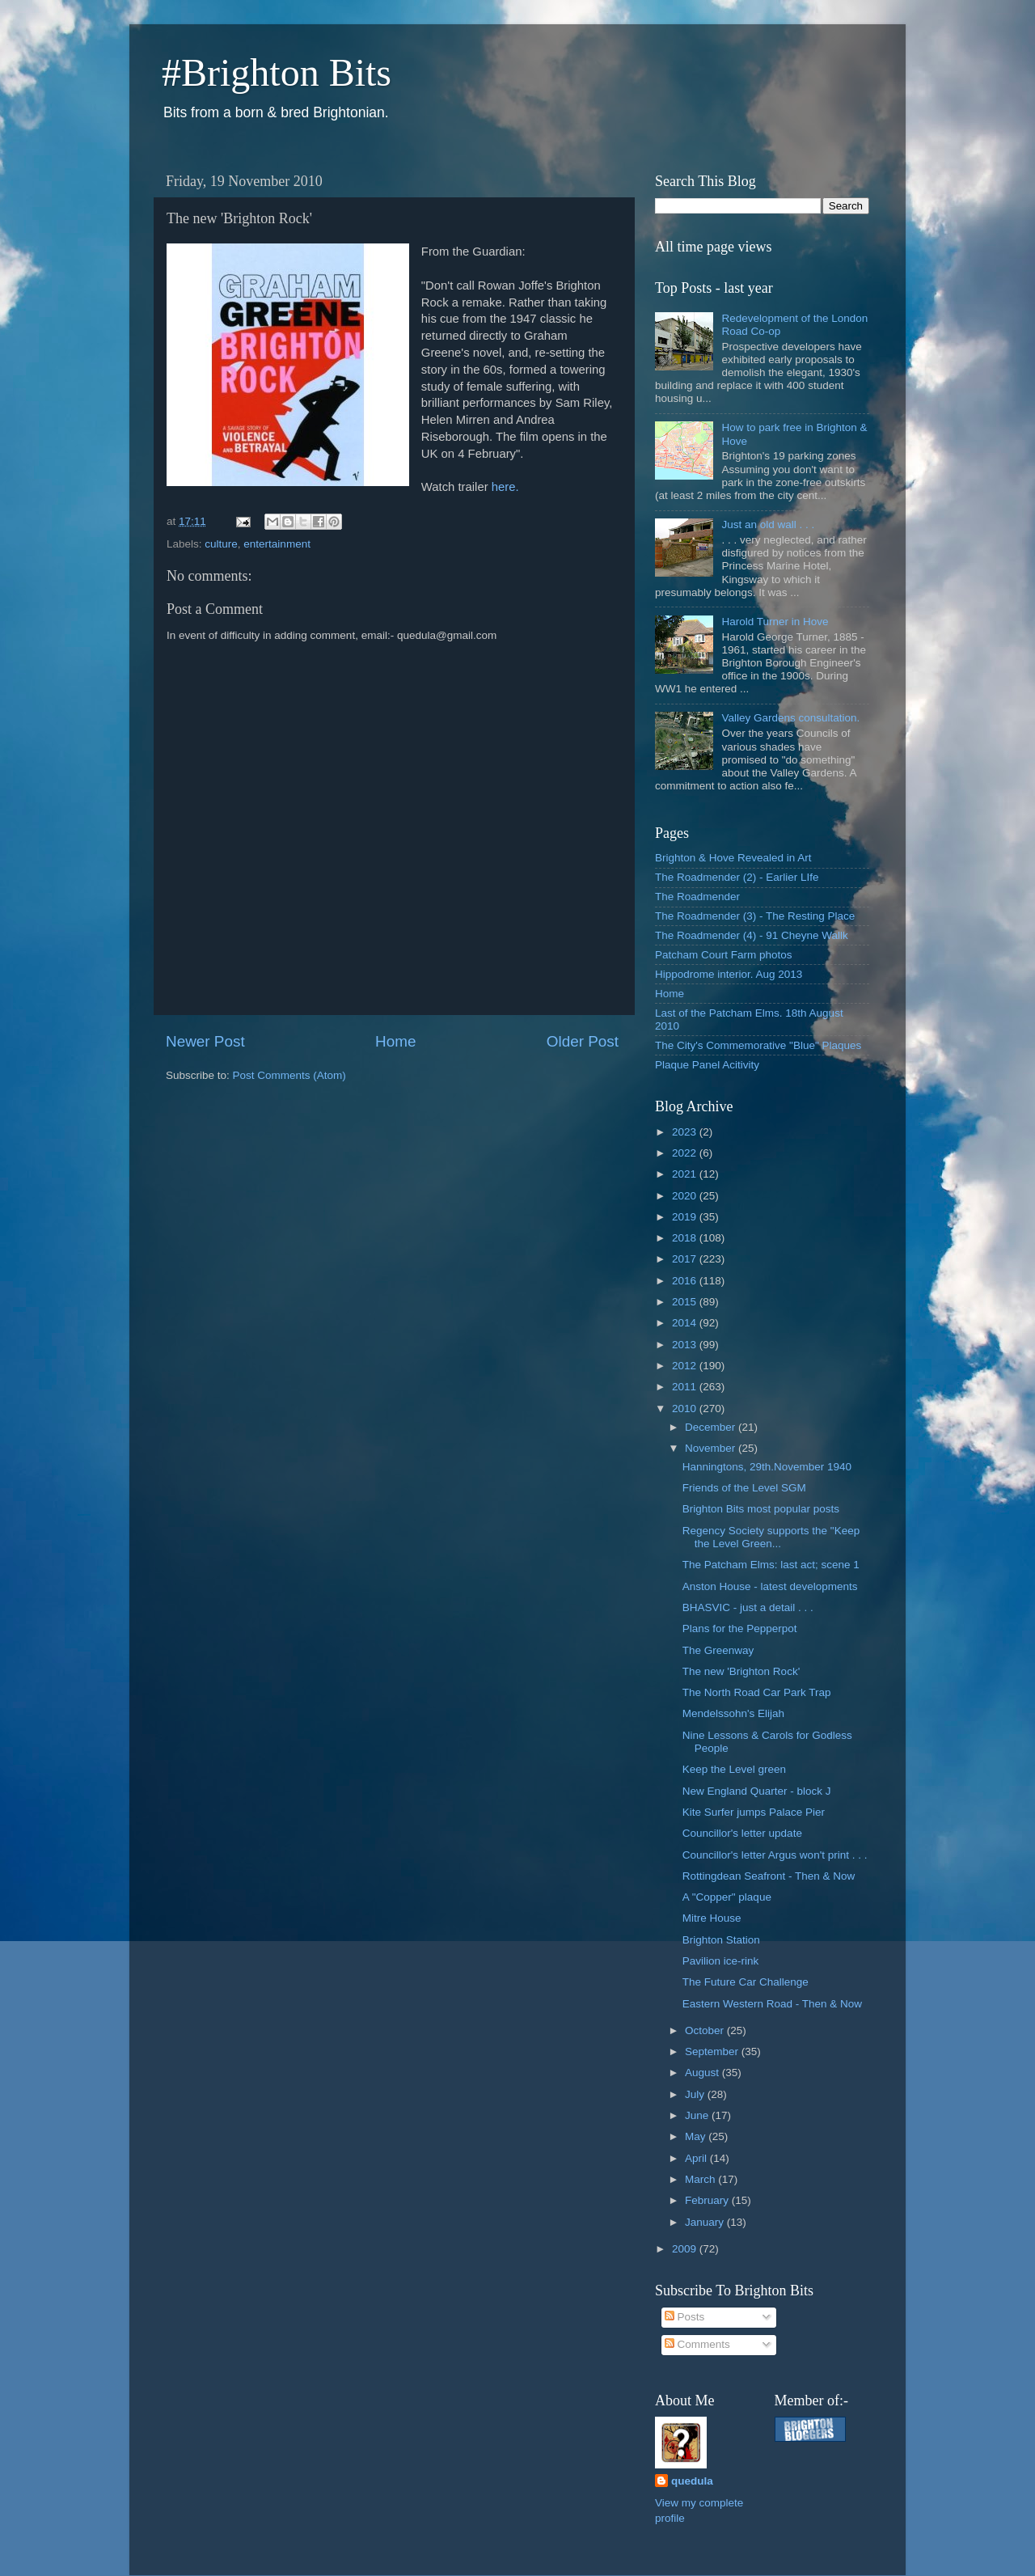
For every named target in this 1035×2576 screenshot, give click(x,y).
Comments (697, 2344)
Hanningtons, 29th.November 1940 (766, 1467)
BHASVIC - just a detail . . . (747, 1607)
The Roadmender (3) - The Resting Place (755, 916)
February (708, 2200)
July (696, 2094)
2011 (685, 1387)
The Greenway (718, 1650)
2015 (685, 1302)
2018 (685, 1238)
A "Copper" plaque (726, 1897)
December (711, 1427)
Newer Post (205, 1041)
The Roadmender (697, 896)
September (713, 2051)
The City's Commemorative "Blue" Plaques (758, 1045)
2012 (685, 1366)
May (696, 2136)
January (706, 2222)
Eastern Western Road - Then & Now (772, 2004)
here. (505, 486)
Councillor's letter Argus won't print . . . (775, 1855)
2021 (685, 1174)
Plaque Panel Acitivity (707, 1065)
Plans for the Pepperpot (739, 1628)
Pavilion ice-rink (720, 1961)
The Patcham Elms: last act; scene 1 (771, 1565)
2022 (685, 1153)
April (697, 2158)
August (703, 2072)
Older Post (583, 1041)
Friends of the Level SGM (744, 1488)
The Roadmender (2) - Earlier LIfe (737, 877)
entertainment (276, 544)
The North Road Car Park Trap (756, 1692)
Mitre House (711, 1918)
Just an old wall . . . (767, 524)
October (706, 2030)
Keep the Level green (734, 1769)
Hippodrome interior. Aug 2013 (728, 974)
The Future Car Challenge (745, 1982)
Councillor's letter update (742, 1833)
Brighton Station (721, 1940)
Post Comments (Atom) (289, 1075)
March (701, 2179)
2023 (685, 1132)
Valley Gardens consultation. (790, 718)
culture (221, 544)
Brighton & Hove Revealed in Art (733, 858)
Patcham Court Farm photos (723, 955)
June (698, 2115)
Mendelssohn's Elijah (733, 1713)
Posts (685, 2317)
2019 (685, 1217)
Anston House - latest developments (770, 1586)
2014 (685, 1323)
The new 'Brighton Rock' (741, 1671)
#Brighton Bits (276, 72)
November (711, 1448)
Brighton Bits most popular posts (760, 1509)
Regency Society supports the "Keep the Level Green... (771, 1537)
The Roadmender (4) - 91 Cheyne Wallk (751, 935)
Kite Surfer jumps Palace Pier (753, 1812)
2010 (685, 1408)
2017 (685, 1259)
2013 (685, 1345)
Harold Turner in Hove (774, 621)
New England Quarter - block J (756, 1791)
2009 (685, 2249)
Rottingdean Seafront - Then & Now (768, 1876)
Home (395, 1041)
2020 (685, 1196)
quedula (692, 2481)
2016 (685, 1281)
